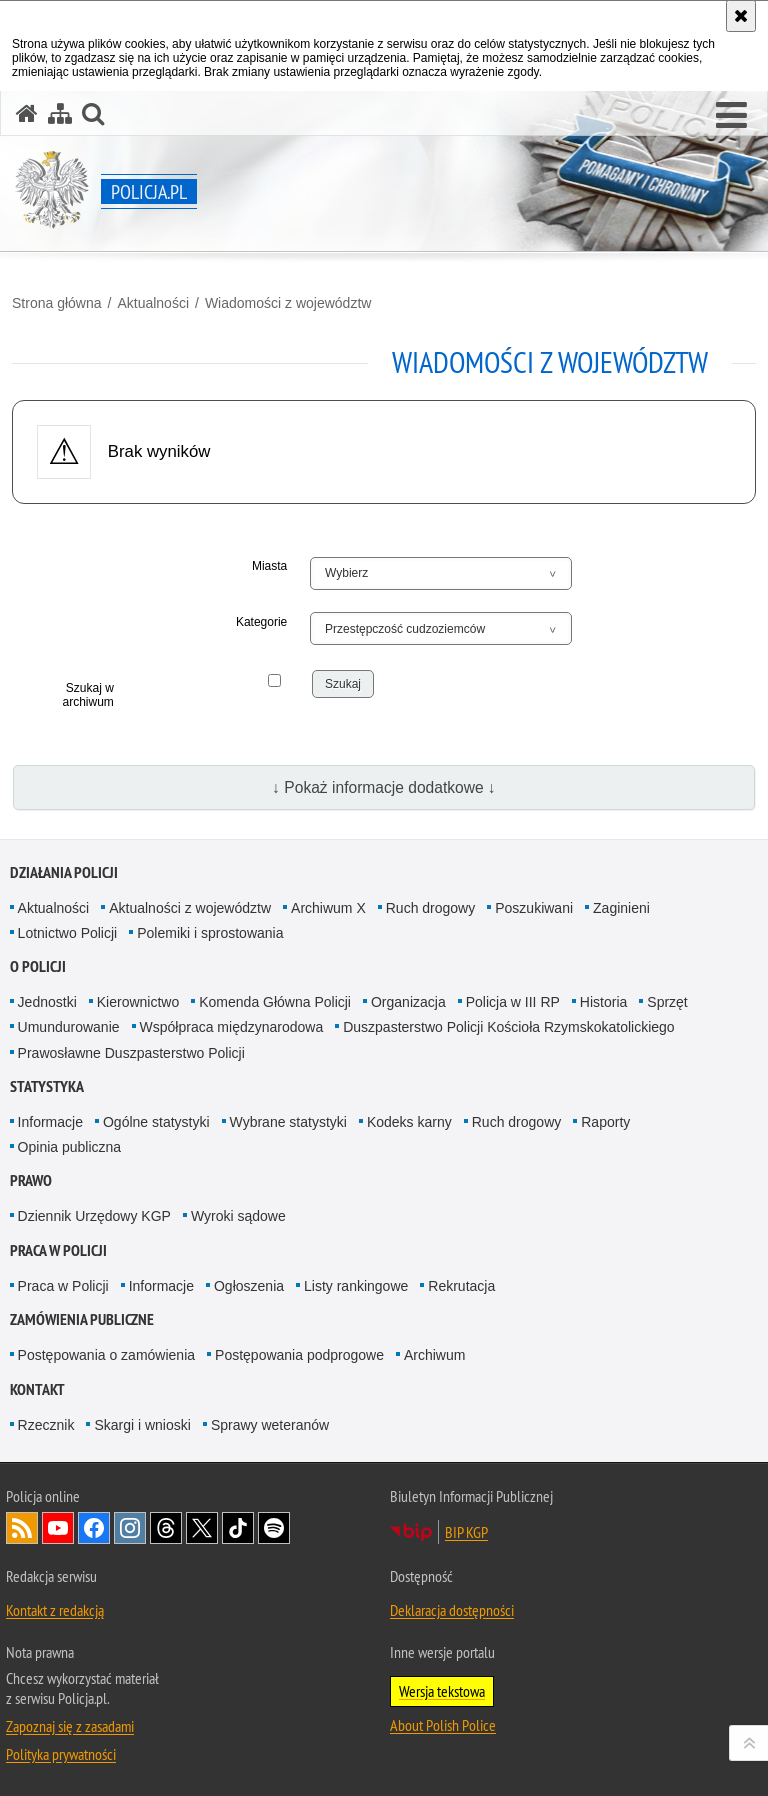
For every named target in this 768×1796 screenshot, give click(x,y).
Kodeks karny (409, 1122)
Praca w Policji (58, 1250)
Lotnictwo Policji (68, 933)
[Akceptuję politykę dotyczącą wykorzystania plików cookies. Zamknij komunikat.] (741, 16)
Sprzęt (667, 1002)
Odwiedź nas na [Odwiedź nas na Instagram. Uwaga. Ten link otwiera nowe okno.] (130, 1528)
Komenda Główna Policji (275, 1002)
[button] (731, 116)
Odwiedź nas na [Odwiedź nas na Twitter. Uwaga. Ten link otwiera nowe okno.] (202, 1528)
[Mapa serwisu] (60, 113)
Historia (603, 1002)
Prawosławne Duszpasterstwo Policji (131, 1053)
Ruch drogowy (431, 908)
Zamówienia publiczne (82, 1319)
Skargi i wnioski (142, 1425)
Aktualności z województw (190, 908)
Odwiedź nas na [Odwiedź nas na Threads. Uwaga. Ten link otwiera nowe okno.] (166, 1528)
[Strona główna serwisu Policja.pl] (27, 113)
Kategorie (261, 622)
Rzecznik (46, 1425)
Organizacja (408, 1002)
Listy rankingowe (356, 1286)
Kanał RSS (22, 1528)
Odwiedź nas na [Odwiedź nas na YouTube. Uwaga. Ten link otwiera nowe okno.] (58, 1528)
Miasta (269, 566)
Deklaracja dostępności (452, 1610)
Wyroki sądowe (238, 1216)
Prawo (31, 1180)
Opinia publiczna (70, 1147)
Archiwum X (328, 908)
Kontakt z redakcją (55, 1610)
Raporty (605, 1122)
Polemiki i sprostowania (210, 933)
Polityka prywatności (61, 1754)
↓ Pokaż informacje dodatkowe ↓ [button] (384, 787)
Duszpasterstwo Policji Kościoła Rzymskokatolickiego (508, 1027)
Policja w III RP (513, 1002)
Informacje (50, 1122)
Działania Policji (64, 872)
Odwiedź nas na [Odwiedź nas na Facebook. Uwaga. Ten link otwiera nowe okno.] (94, 1528)
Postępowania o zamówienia (106, 1355)
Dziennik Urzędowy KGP (94, 1216)
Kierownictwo (138, 1002)
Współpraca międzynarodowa (232, 1027)
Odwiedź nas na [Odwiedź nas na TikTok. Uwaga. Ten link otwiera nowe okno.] (238, 1528)
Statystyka (47, 1086)
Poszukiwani (534, 908)
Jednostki (47, 1002)
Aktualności (153, 303)
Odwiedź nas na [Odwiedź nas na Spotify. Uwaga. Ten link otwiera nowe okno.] (274, 1528)
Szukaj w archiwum (87, 695)
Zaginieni (621, 908)
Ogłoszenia (249, 1286)
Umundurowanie (69, 1027)
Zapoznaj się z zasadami (70, 1726)
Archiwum (434, 1355)
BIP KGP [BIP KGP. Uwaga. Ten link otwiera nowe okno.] (466, 1532)
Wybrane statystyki (288, 1122)
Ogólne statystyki (156, 1122)
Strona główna (57, 303)
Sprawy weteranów (270, 1425)
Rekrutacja (461, 1286)
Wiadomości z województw (288, 303)
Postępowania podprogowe (299, 1355)
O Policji (38, 966)
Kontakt (37, 1389)
